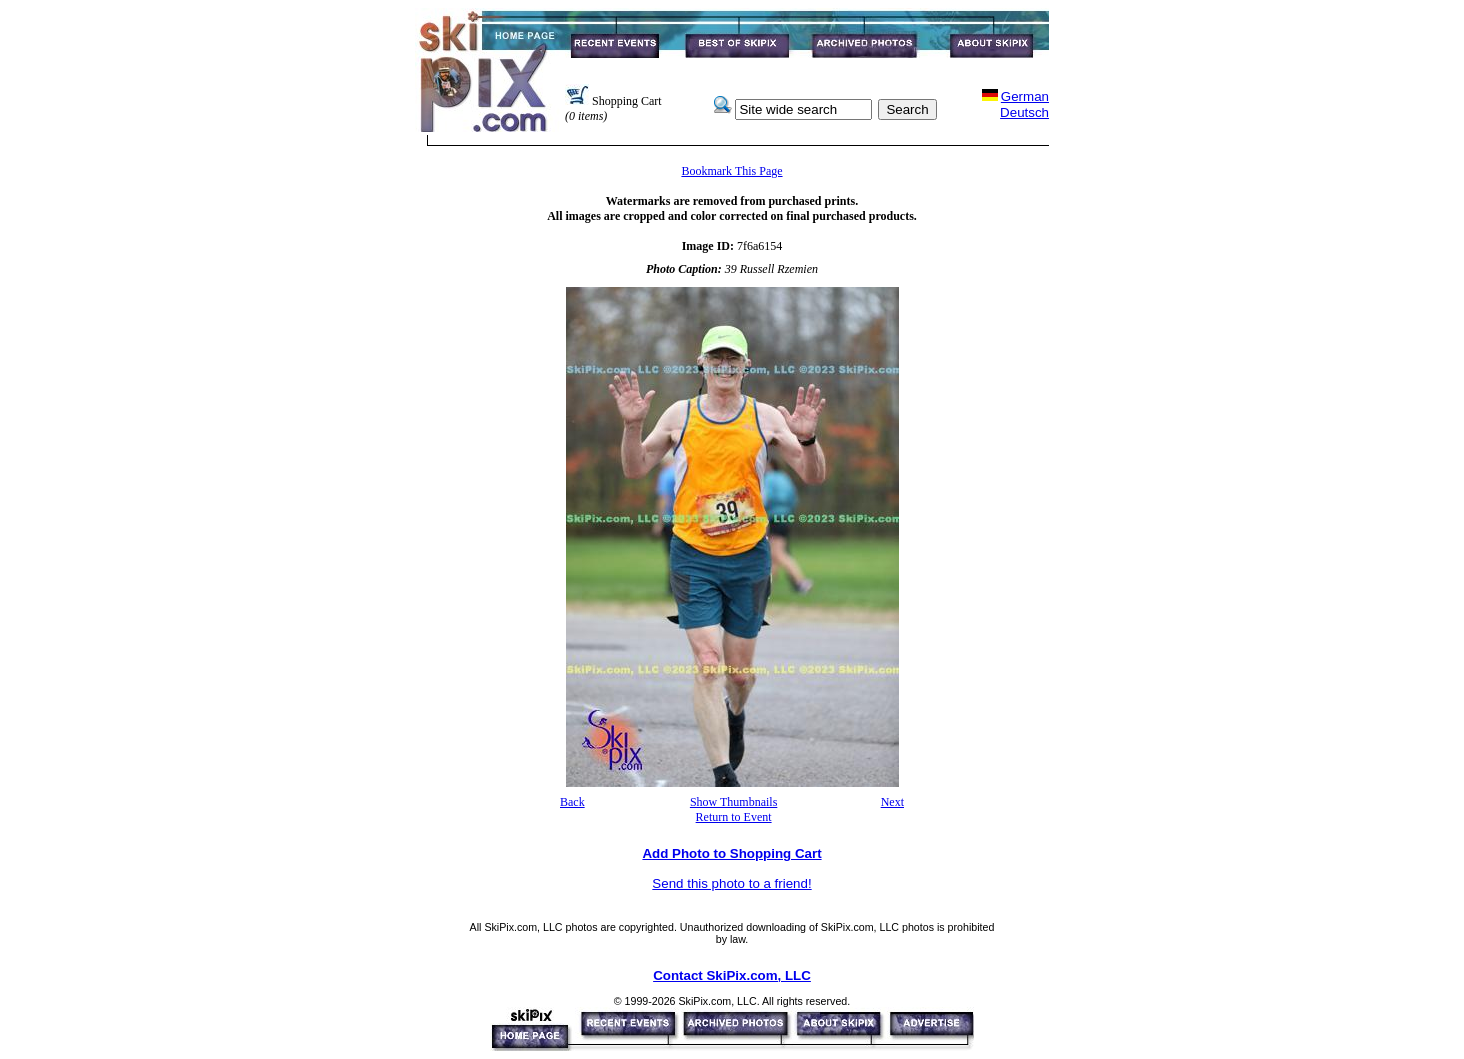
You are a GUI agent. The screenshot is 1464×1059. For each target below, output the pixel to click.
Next (892, 802)
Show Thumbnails (733, 802)
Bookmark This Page (731, 171)
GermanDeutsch (1024, 104)
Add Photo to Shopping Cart (731, 853)
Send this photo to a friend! (731, 883)
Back (572, 802)
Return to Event (734, 817)
